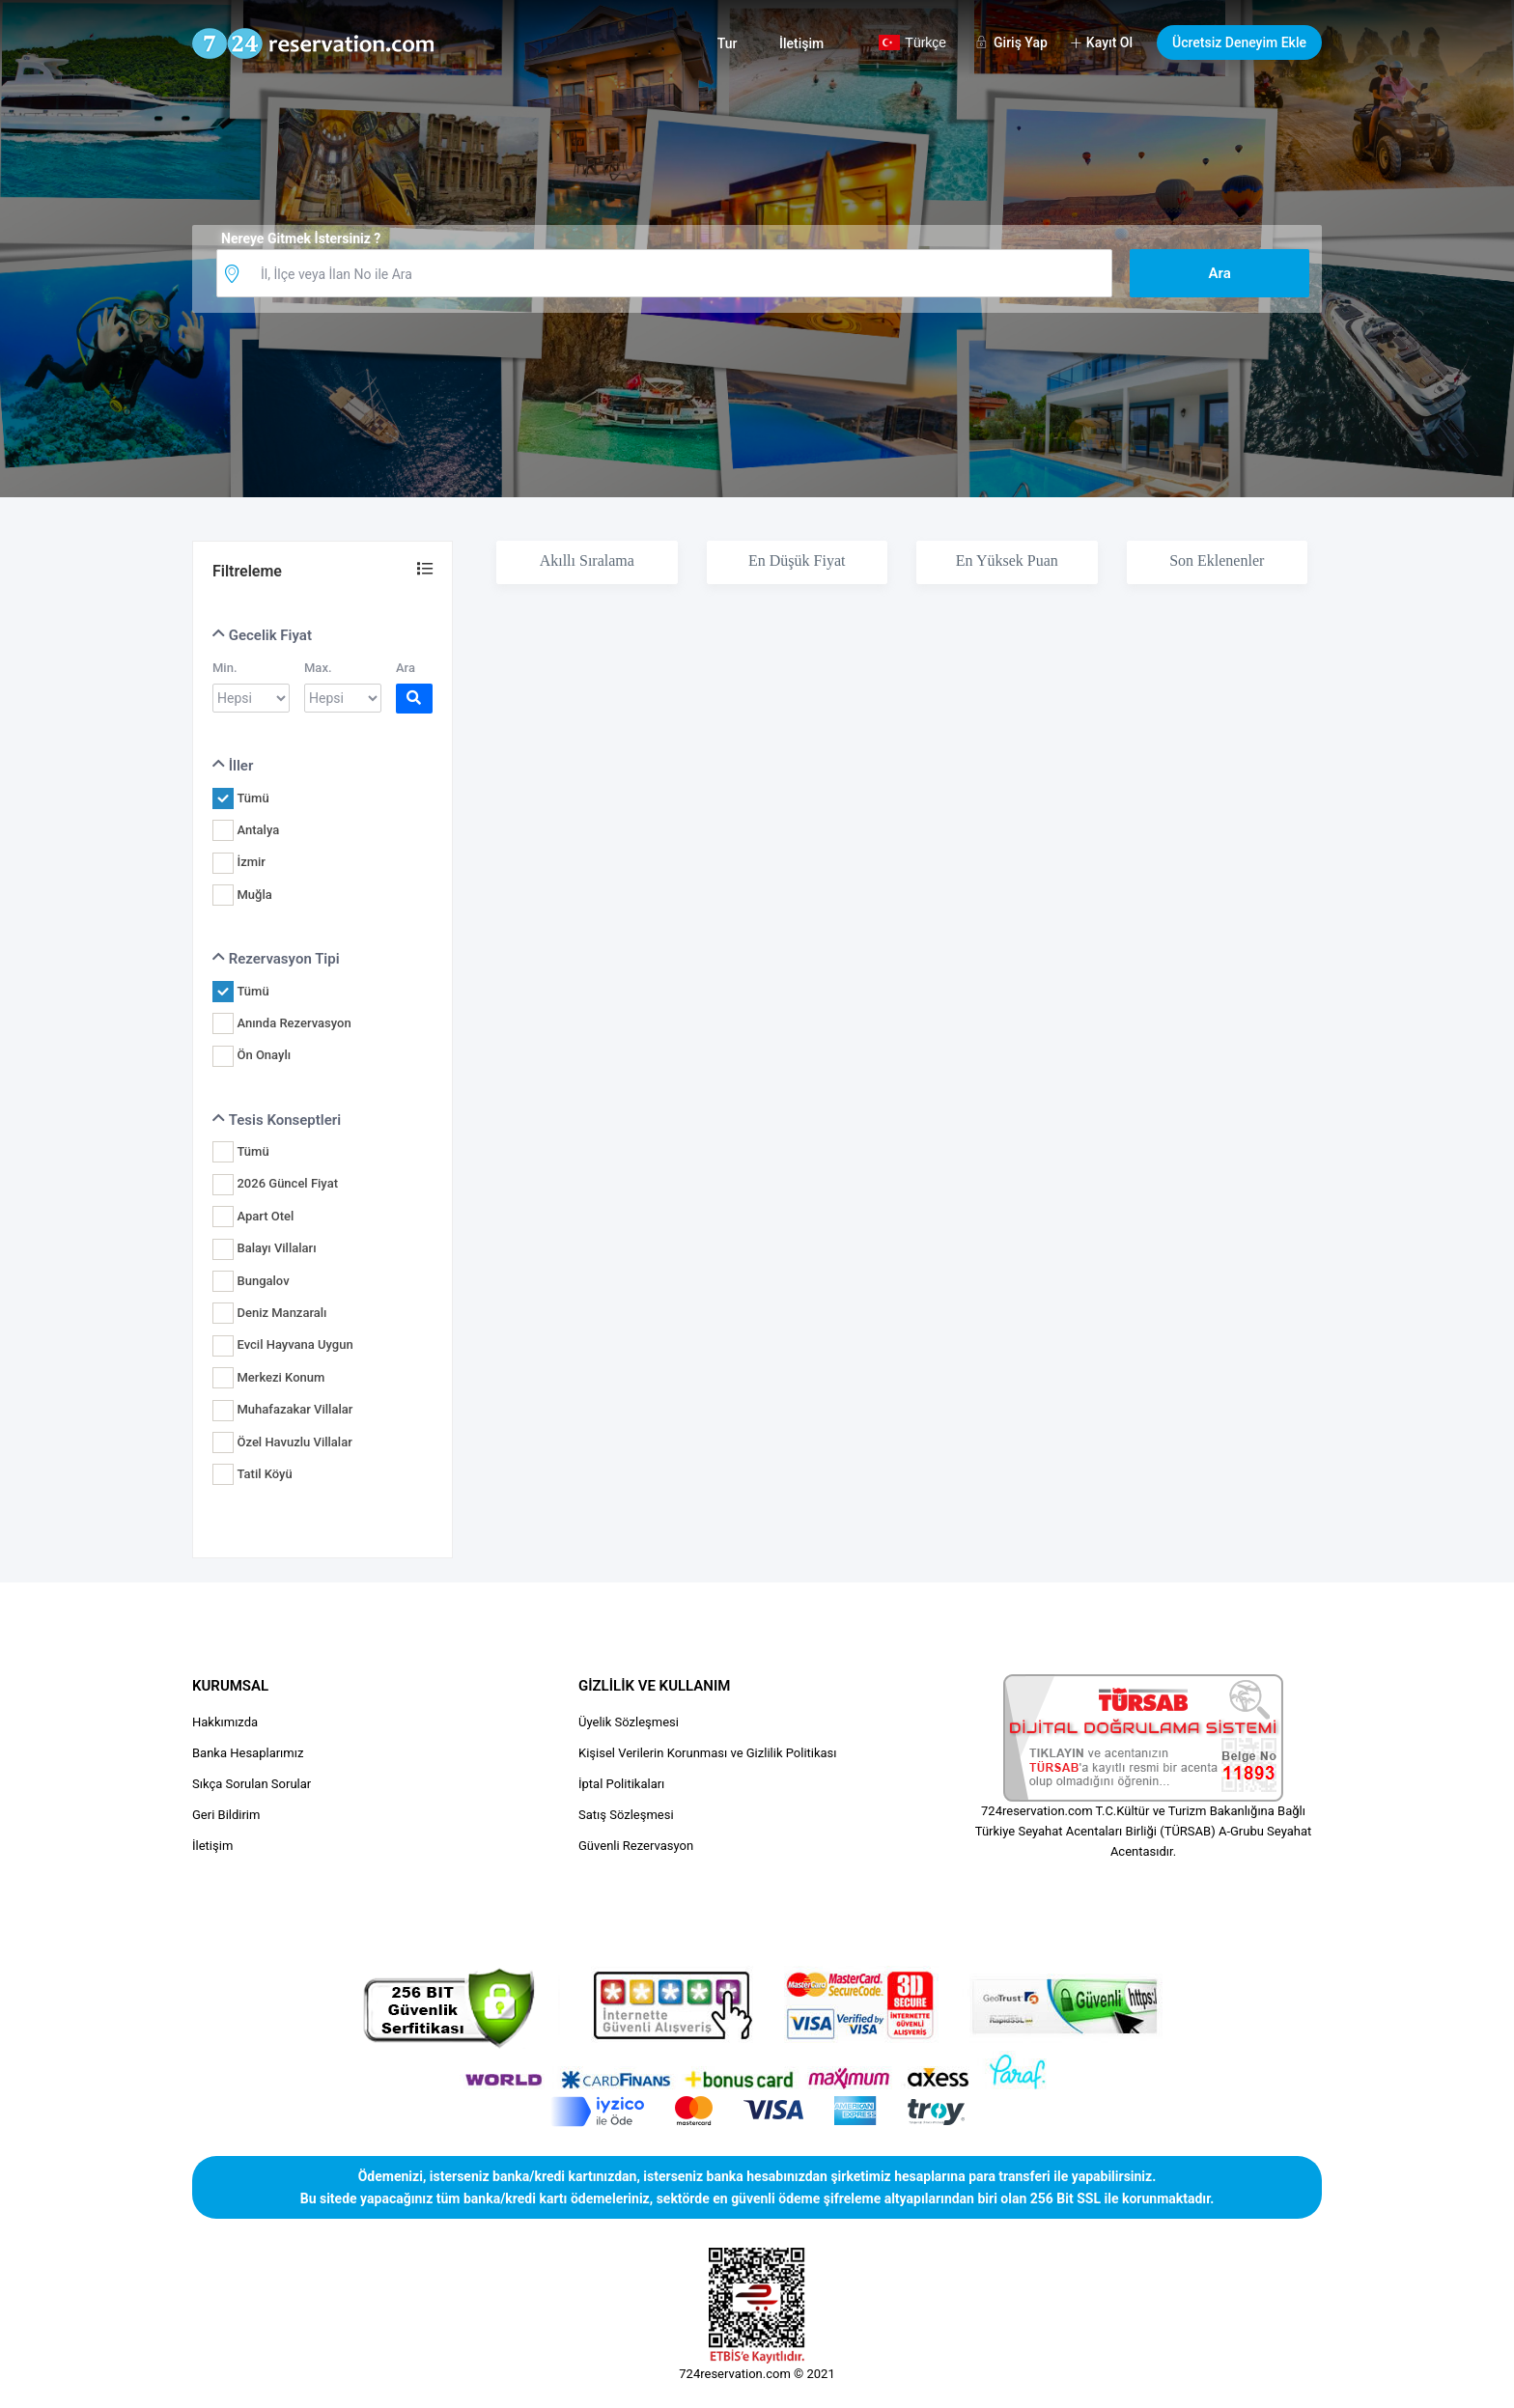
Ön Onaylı (264, 1055)
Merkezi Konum (280, 1377)
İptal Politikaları (621, 1784)
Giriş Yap (1021, 42)
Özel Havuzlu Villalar (294, 1442)
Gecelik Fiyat (262, 635)
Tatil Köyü (264, 1474)
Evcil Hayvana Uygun (294, 1344)
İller (232, 765)
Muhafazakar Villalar (294, 1409)
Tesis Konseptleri (276, 1120)
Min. (225, 667)
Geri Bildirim (226, 1814)
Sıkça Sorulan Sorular (251, 1784)
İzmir (251, 861)
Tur (727, 43)
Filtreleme (247, 571)
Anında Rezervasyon (293, 1023)
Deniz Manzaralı (281, 1312)
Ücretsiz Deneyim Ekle (1239, 42)
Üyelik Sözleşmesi (628, 1722)
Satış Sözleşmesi (626, 1814)
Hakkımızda (225, 1722)
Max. (318, 667)
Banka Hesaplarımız (247, 1753)
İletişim (801, 43)
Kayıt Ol (1109, 42)
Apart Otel (265, 1216)
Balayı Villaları (276, 1248)
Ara (405, 667)
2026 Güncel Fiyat (287, 1183)
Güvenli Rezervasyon (635, 1845)
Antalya (258, 830)
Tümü (252, 798)
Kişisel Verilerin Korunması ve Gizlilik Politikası (707, 1753)
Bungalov (263, 1281)
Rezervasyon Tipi (276, 958)
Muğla (254, 894)
